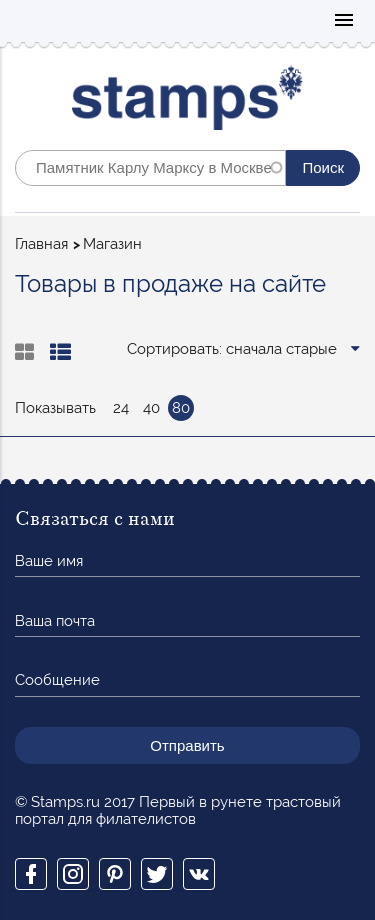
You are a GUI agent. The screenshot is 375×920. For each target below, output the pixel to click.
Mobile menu (344, 21)
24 (121, 408)
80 (181, 408)
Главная (41, 244)
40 (151, 408)
